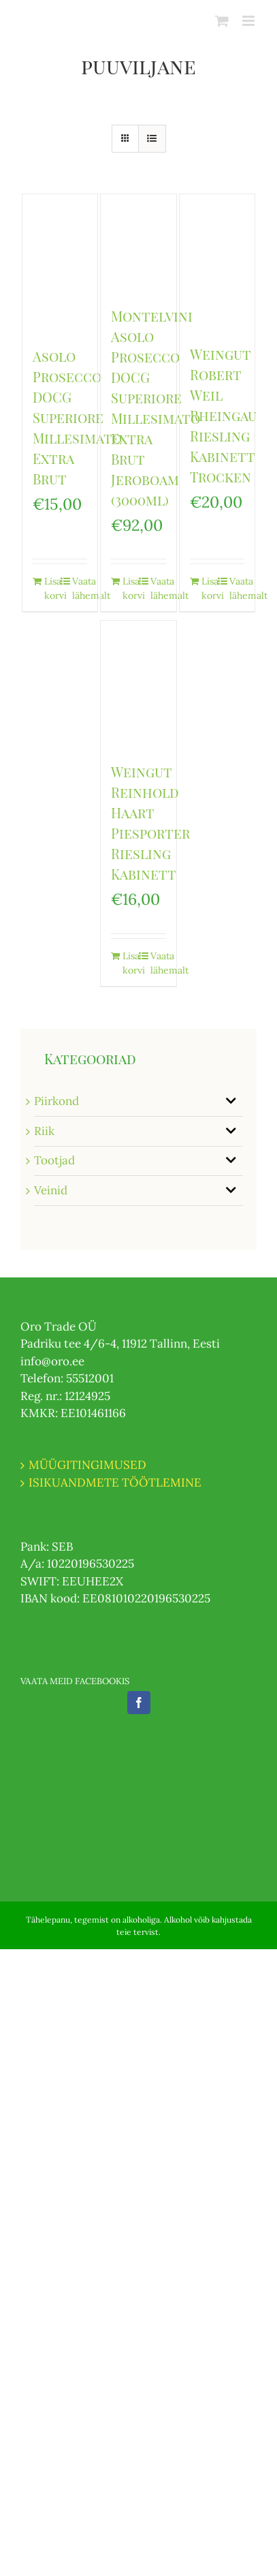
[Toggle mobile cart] (222, 21)
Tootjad (54, 1160)
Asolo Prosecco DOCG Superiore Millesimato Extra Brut (77, 417)
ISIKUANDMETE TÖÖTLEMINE (115, 1482)
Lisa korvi (51, 588)
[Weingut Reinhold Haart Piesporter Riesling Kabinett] (138, 684)
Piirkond (56, 1100)
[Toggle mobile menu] (249, 21)
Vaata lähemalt (79, 588)
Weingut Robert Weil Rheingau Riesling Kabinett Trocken (223, 415)
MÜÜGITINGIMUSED (87, 1464)
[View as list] (152, 138)
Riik (44, 1130)
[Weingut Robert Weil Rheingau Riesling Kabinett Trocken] (217, 262)
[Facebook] (138, 1702)
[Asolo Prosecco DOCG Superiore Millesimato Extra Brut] (59, 263)
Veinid (50, 1190)
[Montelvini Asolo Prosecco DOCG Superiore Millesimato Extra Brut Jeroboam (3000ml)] (138, 243)
